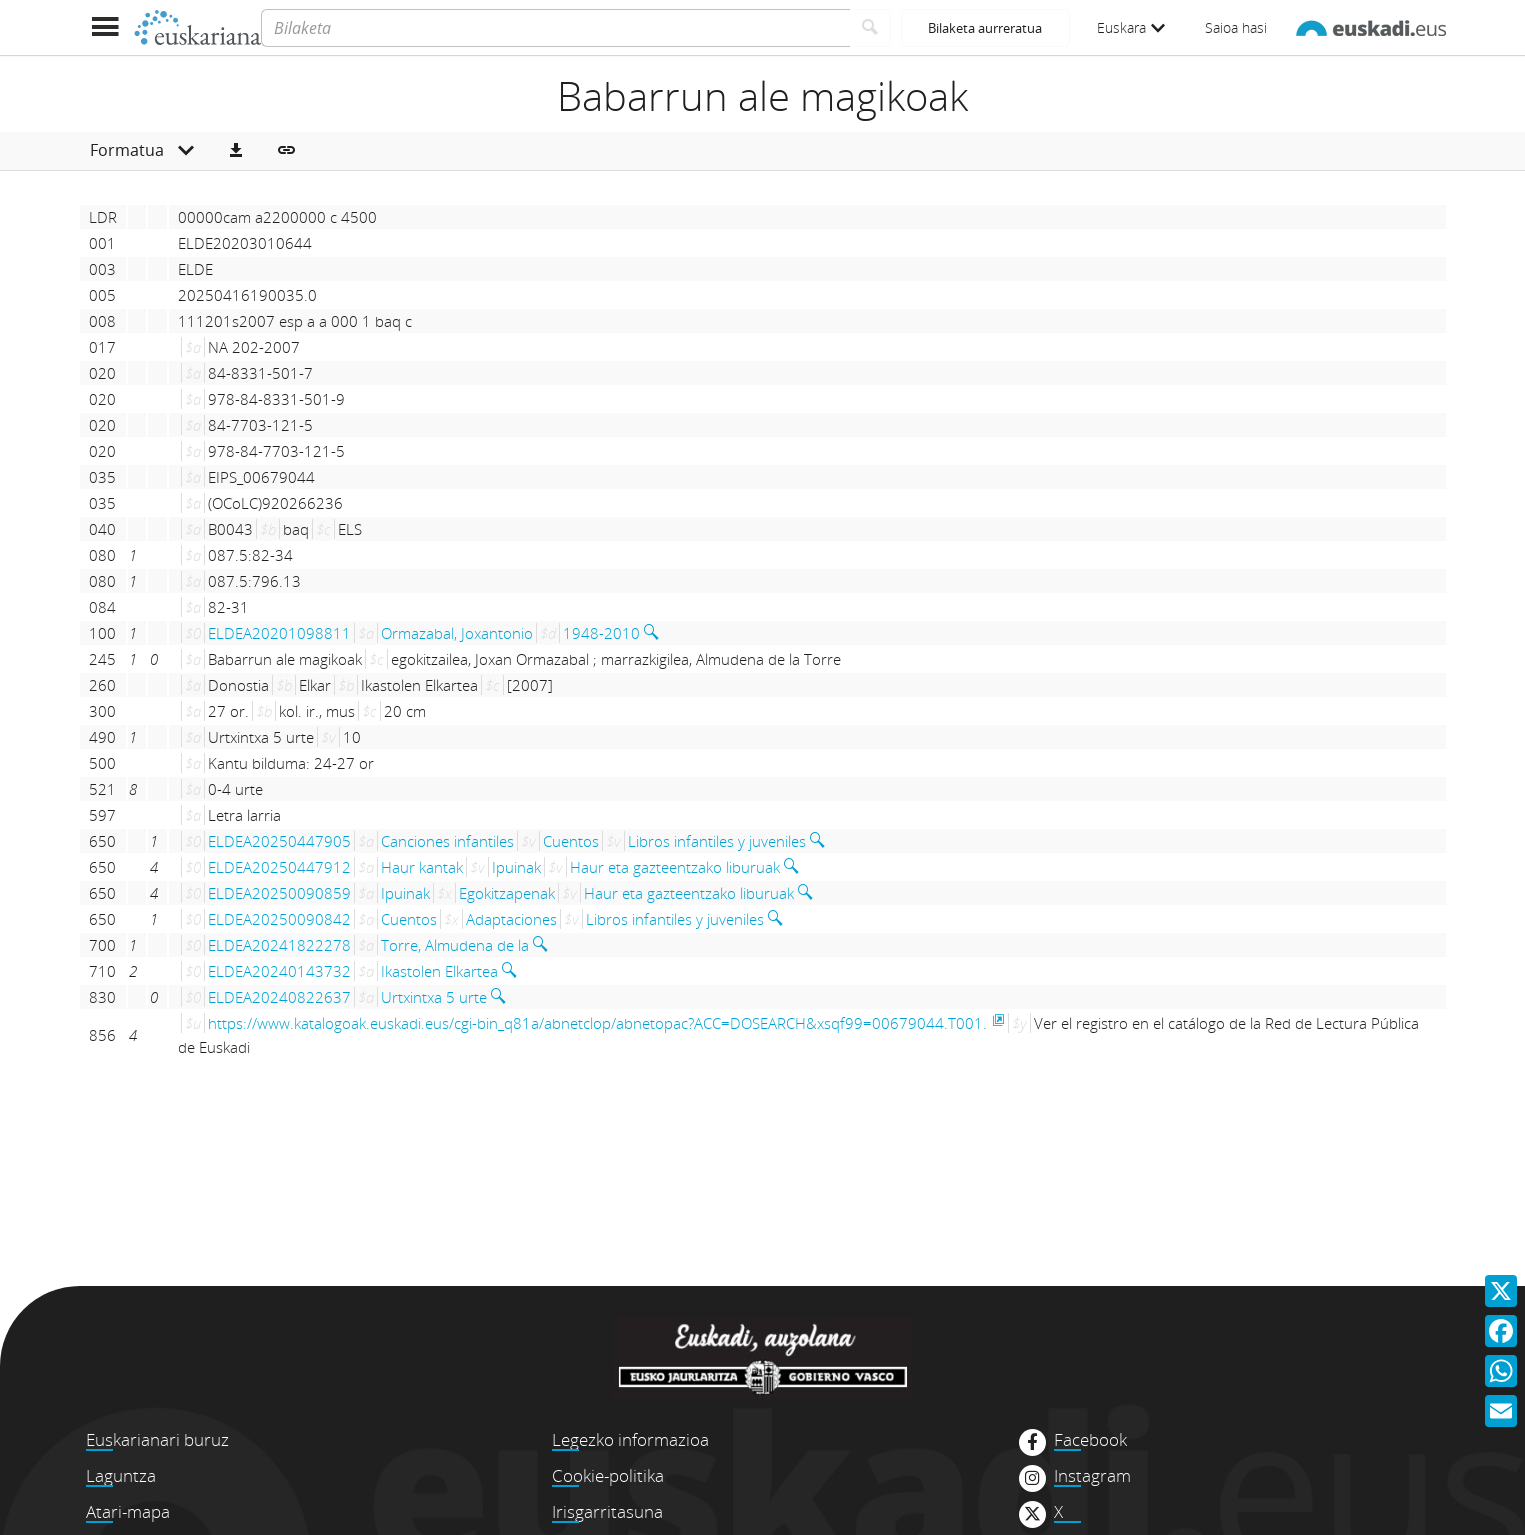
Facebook (1090, 1440)
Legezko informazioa (630, 1439)
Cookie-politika (608, 1475)
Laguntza (121, 1475)
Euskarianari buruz (157, 1439)
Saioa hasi (1236, 27)
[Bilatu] (870, 28)
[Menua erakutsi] (105, 27)
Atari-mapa (128, 1511)
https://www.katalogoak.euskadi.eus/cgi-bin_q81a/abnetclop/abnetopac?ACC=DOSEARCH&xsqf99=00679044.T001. (597, 1023)
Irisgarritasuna (607, 1511)
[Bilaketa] (555, 28)
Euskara (1131, 27)
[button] (236, 151)
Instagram (1092, 1476)
